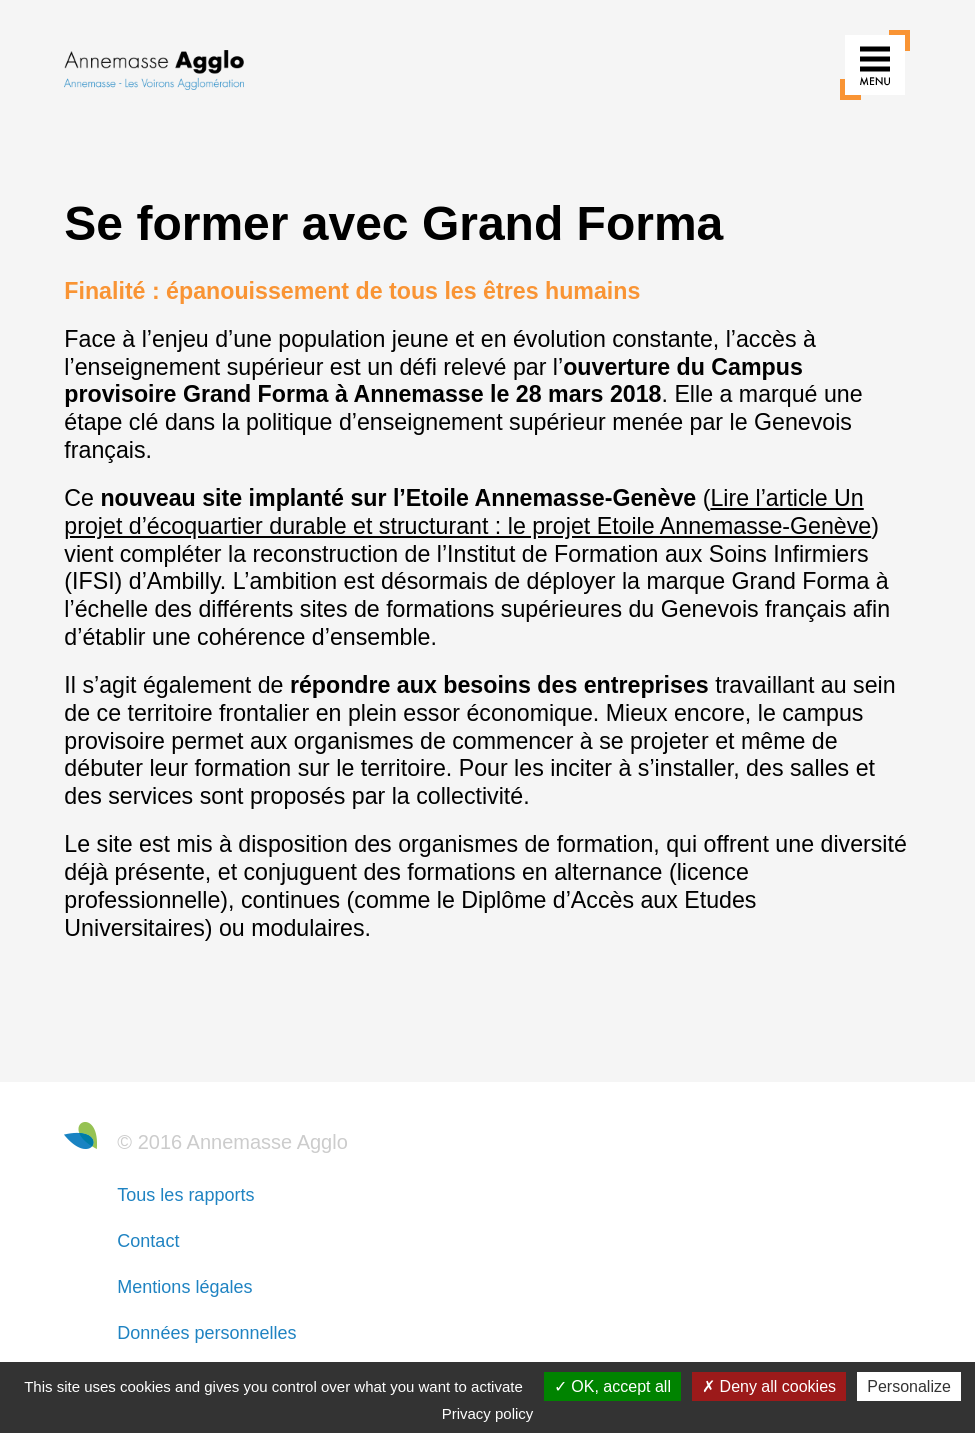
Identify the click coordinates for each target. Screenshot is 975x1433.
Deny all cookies (769, 1386)
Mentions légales (184, 1287)
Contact (148, 1241)
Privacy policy (488, 1413)
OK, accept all (612, 1386)
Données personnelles (206, 1333)
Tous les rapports (185, 1195)
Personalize (909, 1386)
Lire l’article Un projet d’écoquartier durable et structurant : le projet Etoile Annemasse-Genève (467, 512)
